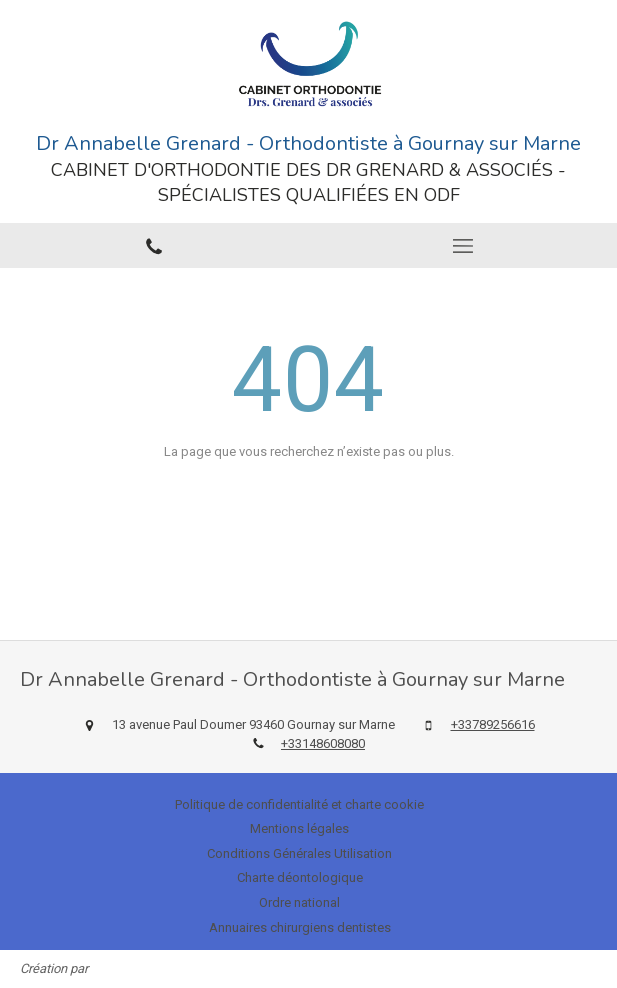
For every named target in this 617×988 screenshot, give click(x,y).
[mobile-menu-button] (463, 246)
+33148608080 (323, 743)
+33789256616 (493, 724)
